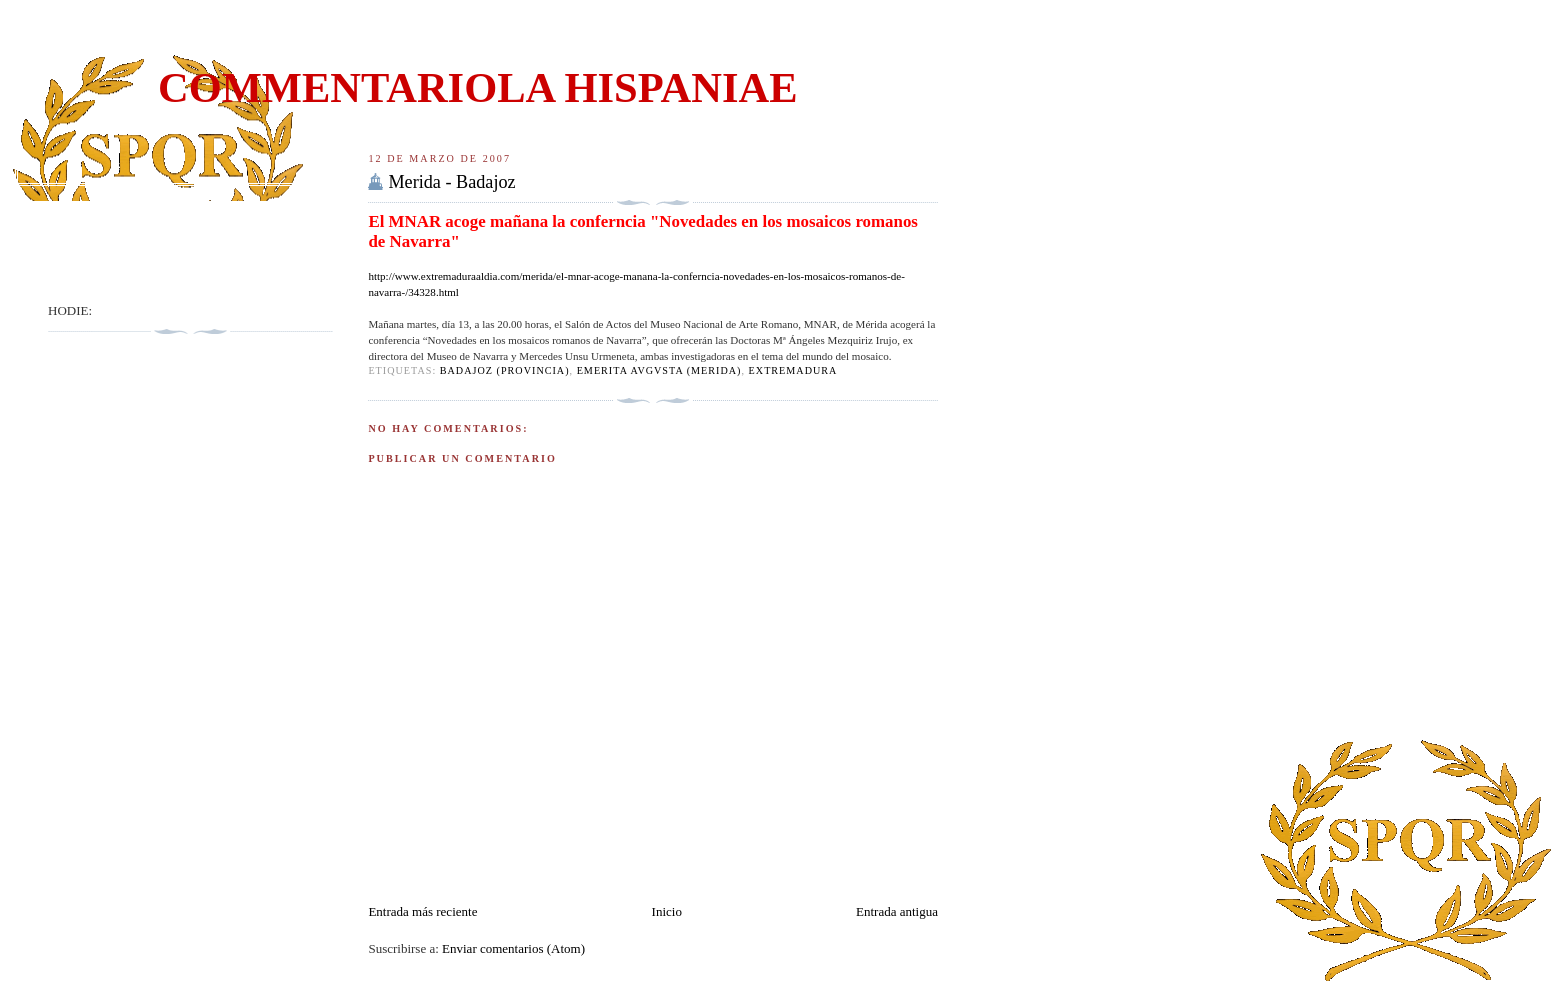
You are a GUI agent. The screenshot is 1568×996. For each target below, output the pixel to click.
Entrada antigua (897, 911)
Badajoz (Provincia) (505, 370)
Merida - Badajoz (451, 182)
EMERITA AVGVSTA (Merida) (659, 370)
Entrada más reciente (422, 911)
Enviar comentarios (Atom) (513, 948)
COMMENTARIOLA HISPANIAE (478, 87)
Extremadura (793, 370)
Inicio (667, 911)
